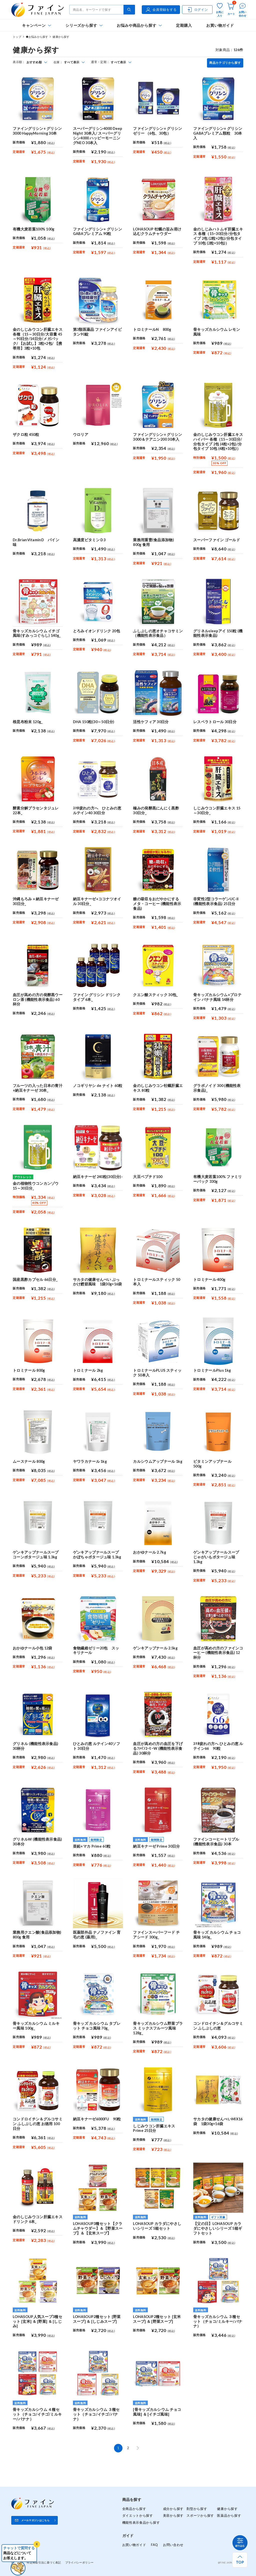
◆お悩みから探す (37, 36)
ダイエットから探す (137, 2515)
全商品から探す (134, 2509)
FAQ (154, 2545)
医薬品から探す (229, 2515)
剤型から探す (196, 2509)
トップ (17, 36)
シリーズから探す (81, 25)
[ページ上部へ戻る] (240, 2559)
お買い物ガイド (220, 25)
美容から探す (173, 2515)
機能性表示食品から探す (141, 2522)
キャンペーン (34, 25)
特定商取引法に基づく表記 (44, 2562)
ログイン (197, 10)
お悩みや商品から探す (136, 25)
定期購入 (184, 25)
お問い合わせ (173, 2545)
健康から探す (60, 36)
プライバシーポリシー (79, 2562)
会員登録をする (160, 10)
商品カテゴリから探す (225, 63)
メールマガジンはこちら (35, 2520)
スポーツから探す (200, 2515)
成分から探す (173, 2509)
